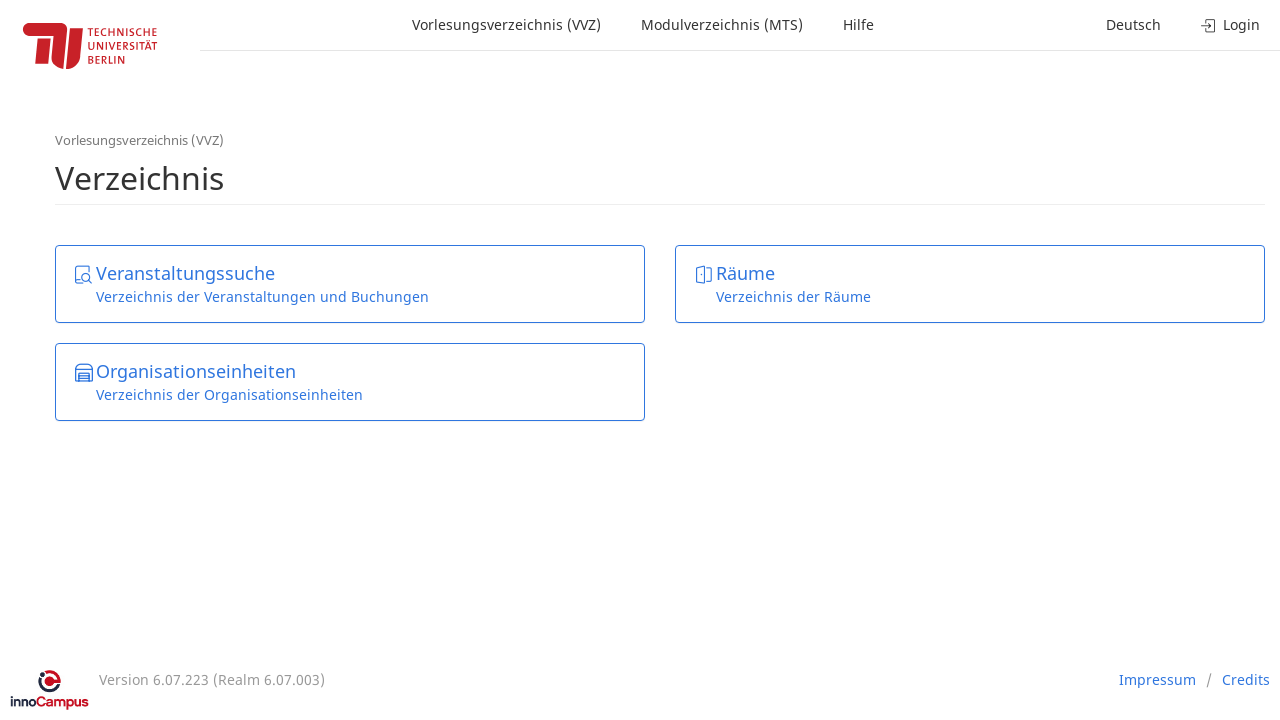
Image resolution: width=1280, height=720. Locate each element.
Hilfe (858, 24)
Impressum (1157, 679)
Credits (1246, 679)
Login (1230, 24)
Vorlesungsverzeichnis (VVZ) (506, 24)
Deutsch (1133, 24)
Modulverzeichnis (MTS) (722, 24)
